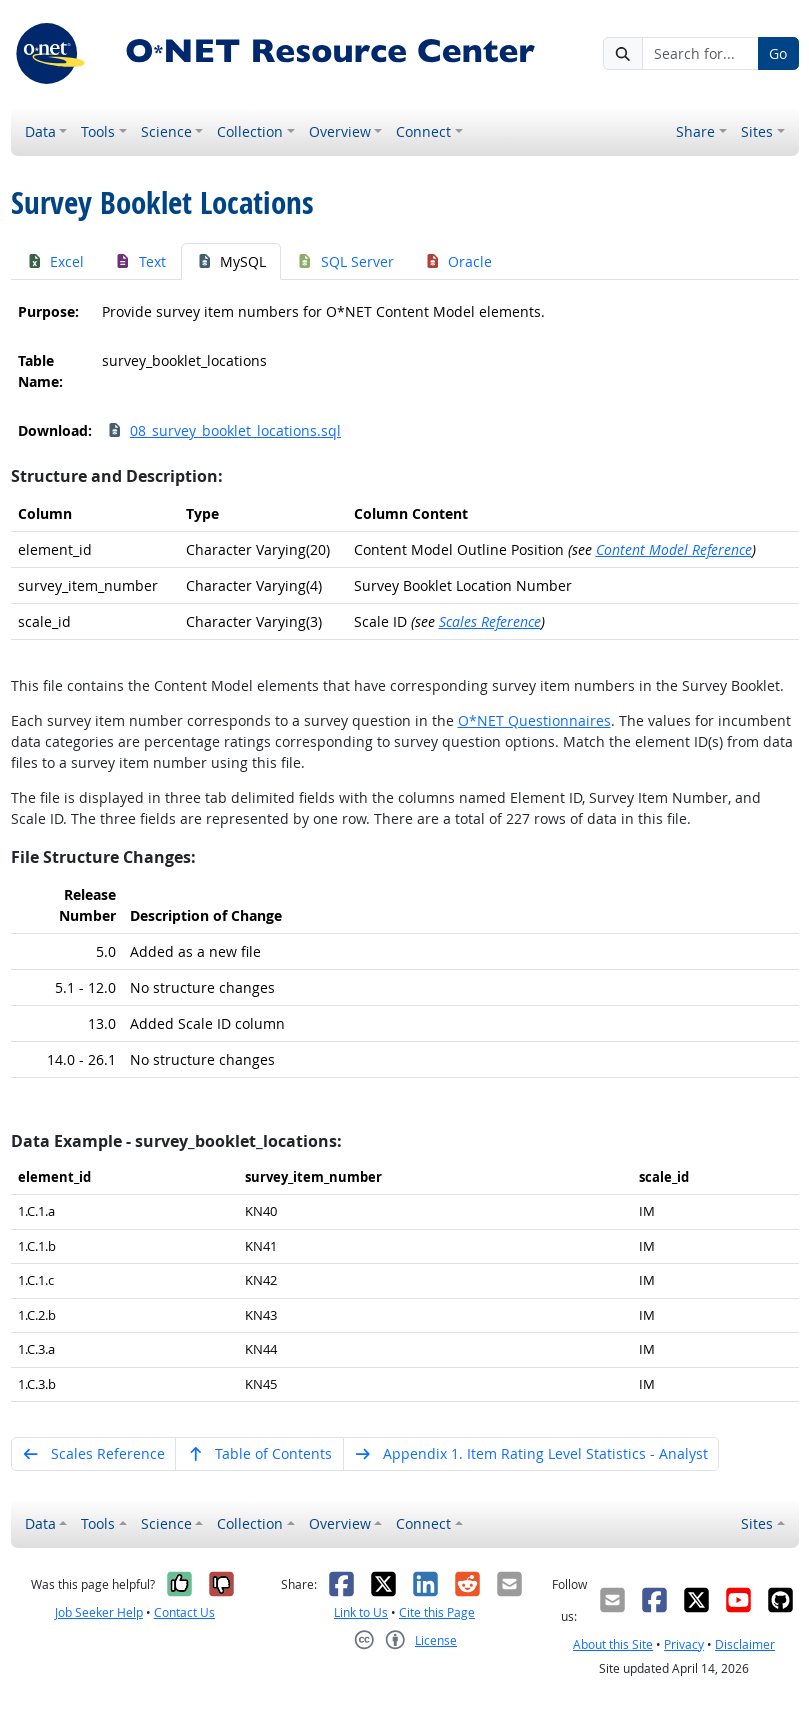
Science (166, 131)
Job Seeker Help (99, 1612)
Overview (340, 131)
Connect (423, 131)
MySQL (231, 261)
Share (695, 131)
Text (140, 261)
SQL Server (345, 261)
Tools (98, 131)
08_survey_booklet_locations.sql (224, 430)
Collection (250, 131)
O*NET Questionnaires (534, 720)
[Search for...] (700, 54)
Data (40, 131)
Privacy (684, 1644)
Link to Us (361, 1612)
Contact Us (184, 1612)
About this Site (613, 1644)
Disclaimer (745, 1644)
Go (778, 53)
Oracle (458, 261)
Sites (757, 131)
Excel (55, 261)
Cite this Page (437, 1612)
